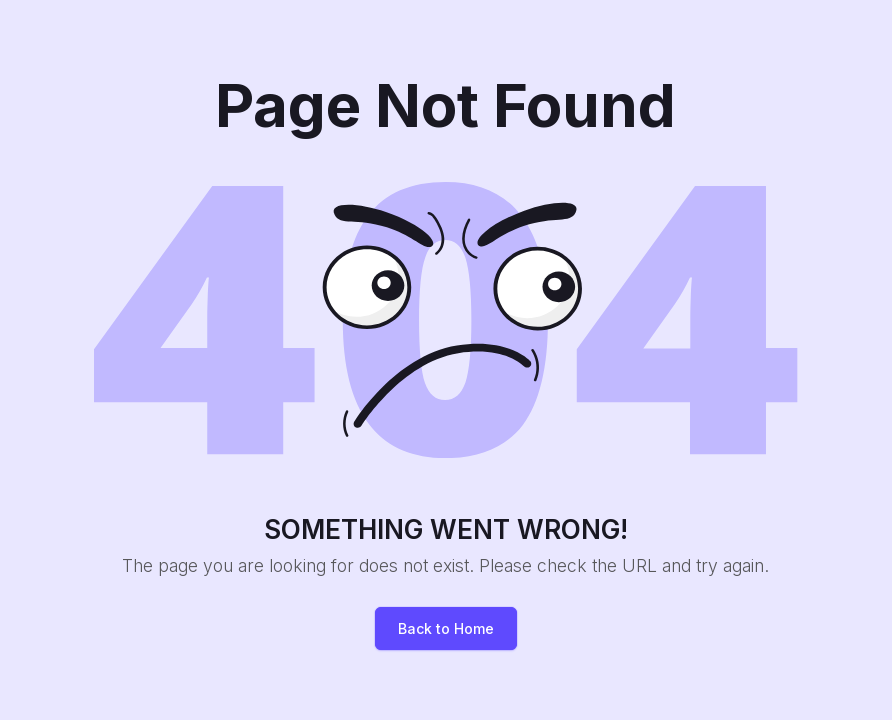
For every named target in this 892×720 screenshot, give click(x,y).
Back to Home (446, 628)
